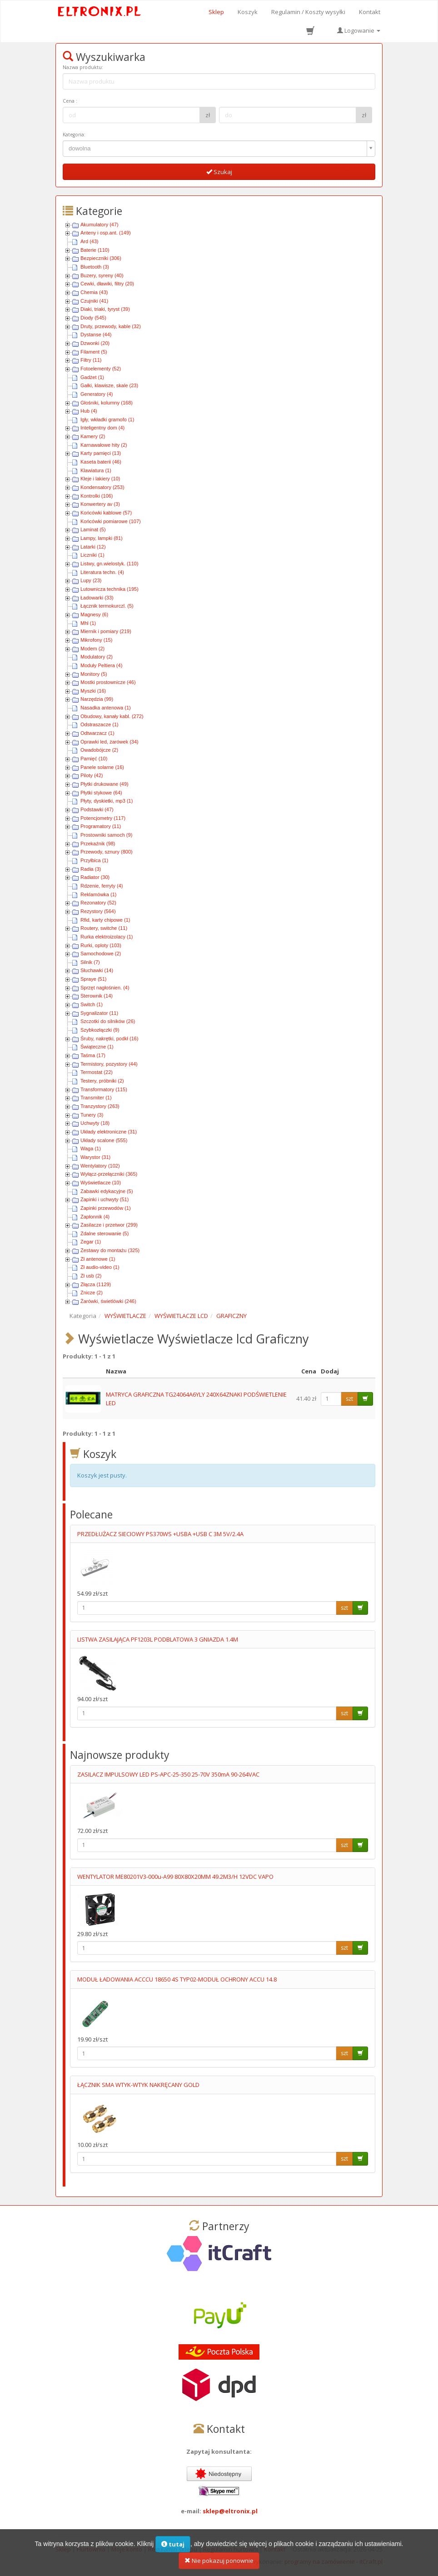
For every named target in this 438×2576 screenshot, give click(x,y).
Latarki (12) (93, 546)
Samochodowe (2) (100, 953)
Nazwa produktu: (83, 67)
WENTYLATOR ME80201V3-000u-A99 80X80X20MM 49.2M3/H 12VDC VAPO (175, 1876)
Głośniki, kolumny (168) (106, 402)
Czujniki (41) (94, 301)
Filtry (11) (90, 360)
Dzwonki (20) (95, 343)
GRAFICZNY (231, 1316)
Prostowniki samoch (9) (106, 835)
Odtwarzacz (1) (97, 733)
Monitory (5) (93, 674)
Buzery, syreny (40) (102, 275)
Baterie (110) (95, 250)
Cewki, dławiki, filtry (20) (107, 283)
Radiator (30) (95, 877)
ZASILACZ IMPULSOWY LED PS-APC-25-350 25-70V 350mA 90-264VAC (168, 1774)
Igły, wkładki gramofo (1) (107, 419)
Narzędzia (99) (96, 699)
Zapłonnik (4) (95, 1216)
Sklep (216, 12)
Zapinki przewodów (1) (105, 1208)
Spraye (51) (93, 979)
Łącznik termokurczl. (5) (107, 606)
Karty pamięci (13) (100, 453)
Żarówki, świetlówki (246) (108, 1301)
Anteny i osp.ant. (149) (105, 232)
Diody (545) (93, 317)
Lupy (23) (90, 580)
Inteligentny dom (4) (102, 427)
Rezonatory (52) (98, 902)
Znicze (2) (91, 1292)
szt (349, 1399)
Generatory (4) (96, 394)
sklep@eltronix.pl (230, 2511)
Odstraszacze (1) (99, 724)
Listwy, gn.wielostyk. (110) (109, 563)
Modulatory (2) (96, 656)
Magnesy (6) (94, 614)
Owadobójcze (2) (99, 750)
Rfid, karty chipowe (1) (105, 920)
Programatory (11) (100, 826)
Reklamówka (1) (98, 894)
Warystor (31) (95, 1157)
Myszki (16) (93, 691)
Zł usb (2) (90, 1275)
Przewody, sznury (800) (106, 851)
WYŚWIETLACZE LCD (181, 1316)
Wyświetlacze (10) (100, 1182)
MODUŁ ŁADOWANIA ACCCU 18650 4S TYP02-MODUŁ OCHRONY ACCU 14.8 (177, 1979)
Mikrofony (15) (96, 640)
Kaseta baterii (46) (100, 461)
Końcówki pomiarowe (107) (110, 521)
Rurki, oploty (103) (100, 945)
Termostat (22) (96, 1072)
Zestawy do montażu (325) (109, 1250)
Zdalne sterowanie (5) (104, 1233)
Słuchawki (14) (96, 970)
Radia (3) (90, 869)
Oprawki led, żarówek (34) (109, 741)
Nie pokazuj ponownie (219, 2566)
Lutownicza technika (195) (109, 589)
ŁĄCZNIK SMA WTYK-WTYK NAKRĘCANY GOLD (138, 2085)
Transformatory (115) (103, 1089)
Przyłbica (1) (94, 860)
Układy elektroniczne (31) (108, 1131)
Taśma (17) (92, 1055)
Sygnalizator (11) (99, 1013)
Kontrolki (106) (96, 496)
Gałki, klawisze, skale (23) (109, 385)
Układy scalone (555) (103, 1140)
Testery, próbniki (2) (102, 1080)
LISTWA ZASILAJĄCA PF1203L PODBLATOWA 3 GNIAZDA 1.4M (157, 1639)
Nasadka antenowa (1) (105, 707)
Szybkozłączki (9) (99, 1030)
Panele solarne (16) (102, 767)
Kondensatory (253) (102, 487)
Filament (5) (93, 351)
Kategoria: (74, 134)
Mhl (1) (88, 623)
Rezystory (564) (98, 911)
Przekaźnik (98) (97, 843)
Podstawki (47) (97, 809)
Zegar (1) (90, 1241)
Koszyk (248, 12)
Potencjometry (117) (102, 818)
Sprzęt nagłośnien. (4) (104, 987)
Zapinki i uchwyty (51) (104, 1199)
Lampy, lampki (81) (101, 538)
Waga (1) (90, 1148)
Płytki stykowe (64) (101, 792)
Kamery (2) (92, 436)
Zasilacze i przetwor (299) (109, 1225)
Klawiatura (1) (95, 470)
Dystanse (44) (95, 334)
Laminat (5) (93, 529)
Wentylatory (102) (100, 1165)
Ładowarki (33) (97, 597)
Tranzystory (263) (99, 1106)
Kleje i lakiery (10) (100, 478)
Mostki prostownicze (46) (108, 682)
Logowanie (358, 30)
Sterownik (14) (96, 995)
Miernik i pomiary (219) (105, 631)
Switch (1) (91, 1004)
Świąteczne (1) (97, 1046)
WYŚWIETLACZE (125, 1316)
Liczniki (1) (92, 555)
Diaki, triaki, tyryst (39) (105, 309)
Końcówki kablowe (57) (106, 512)
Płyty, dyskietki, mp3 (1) (106, 801)
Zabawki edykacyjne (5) (106, 1191)
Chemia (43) (94, 292)
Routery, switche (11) (103, 928)
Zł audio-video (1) (99, 1267)
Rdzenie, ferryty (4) (101, 886)
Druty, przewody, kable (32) (110, 326)
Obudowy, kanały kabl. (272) (112, 716)
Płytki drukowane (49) (104, 784)
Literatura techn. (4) (102, 572)
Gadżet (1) (92, 377)
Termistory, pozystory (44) (109, 1064)
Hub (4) (88, 411)
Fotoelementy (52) (100, 368)
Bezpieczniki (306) (100, 258)
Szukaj (219, 172)
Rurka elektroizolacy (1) (106, 936)
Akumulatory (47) (99, 224)
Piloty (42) (91, 775)
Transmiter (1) (96, 1097)
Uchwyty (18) (95, 1123)
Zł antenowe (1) (97, 1259)
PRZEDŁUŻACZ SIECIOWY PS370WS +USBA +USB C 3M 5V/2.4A (160, 1534)
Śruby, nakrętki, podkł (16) (109, 1038)
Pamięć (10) (93, 758)
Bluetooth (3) (94, 267)
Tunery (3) (91, 1115)
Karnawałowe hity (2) (103, 445)
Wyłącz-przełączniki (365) (108, 1174)
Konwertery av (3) (100, 504)
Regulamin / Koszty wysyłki (308, 12)
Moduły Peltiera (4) (101, 665)
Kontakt (369, 12)
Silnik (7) (90, 962)
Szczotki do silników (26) (107, 1021)
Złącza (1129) (95, 1284)
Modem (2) (92, 648)
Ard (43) (89, 241)
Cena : (70, 101)
